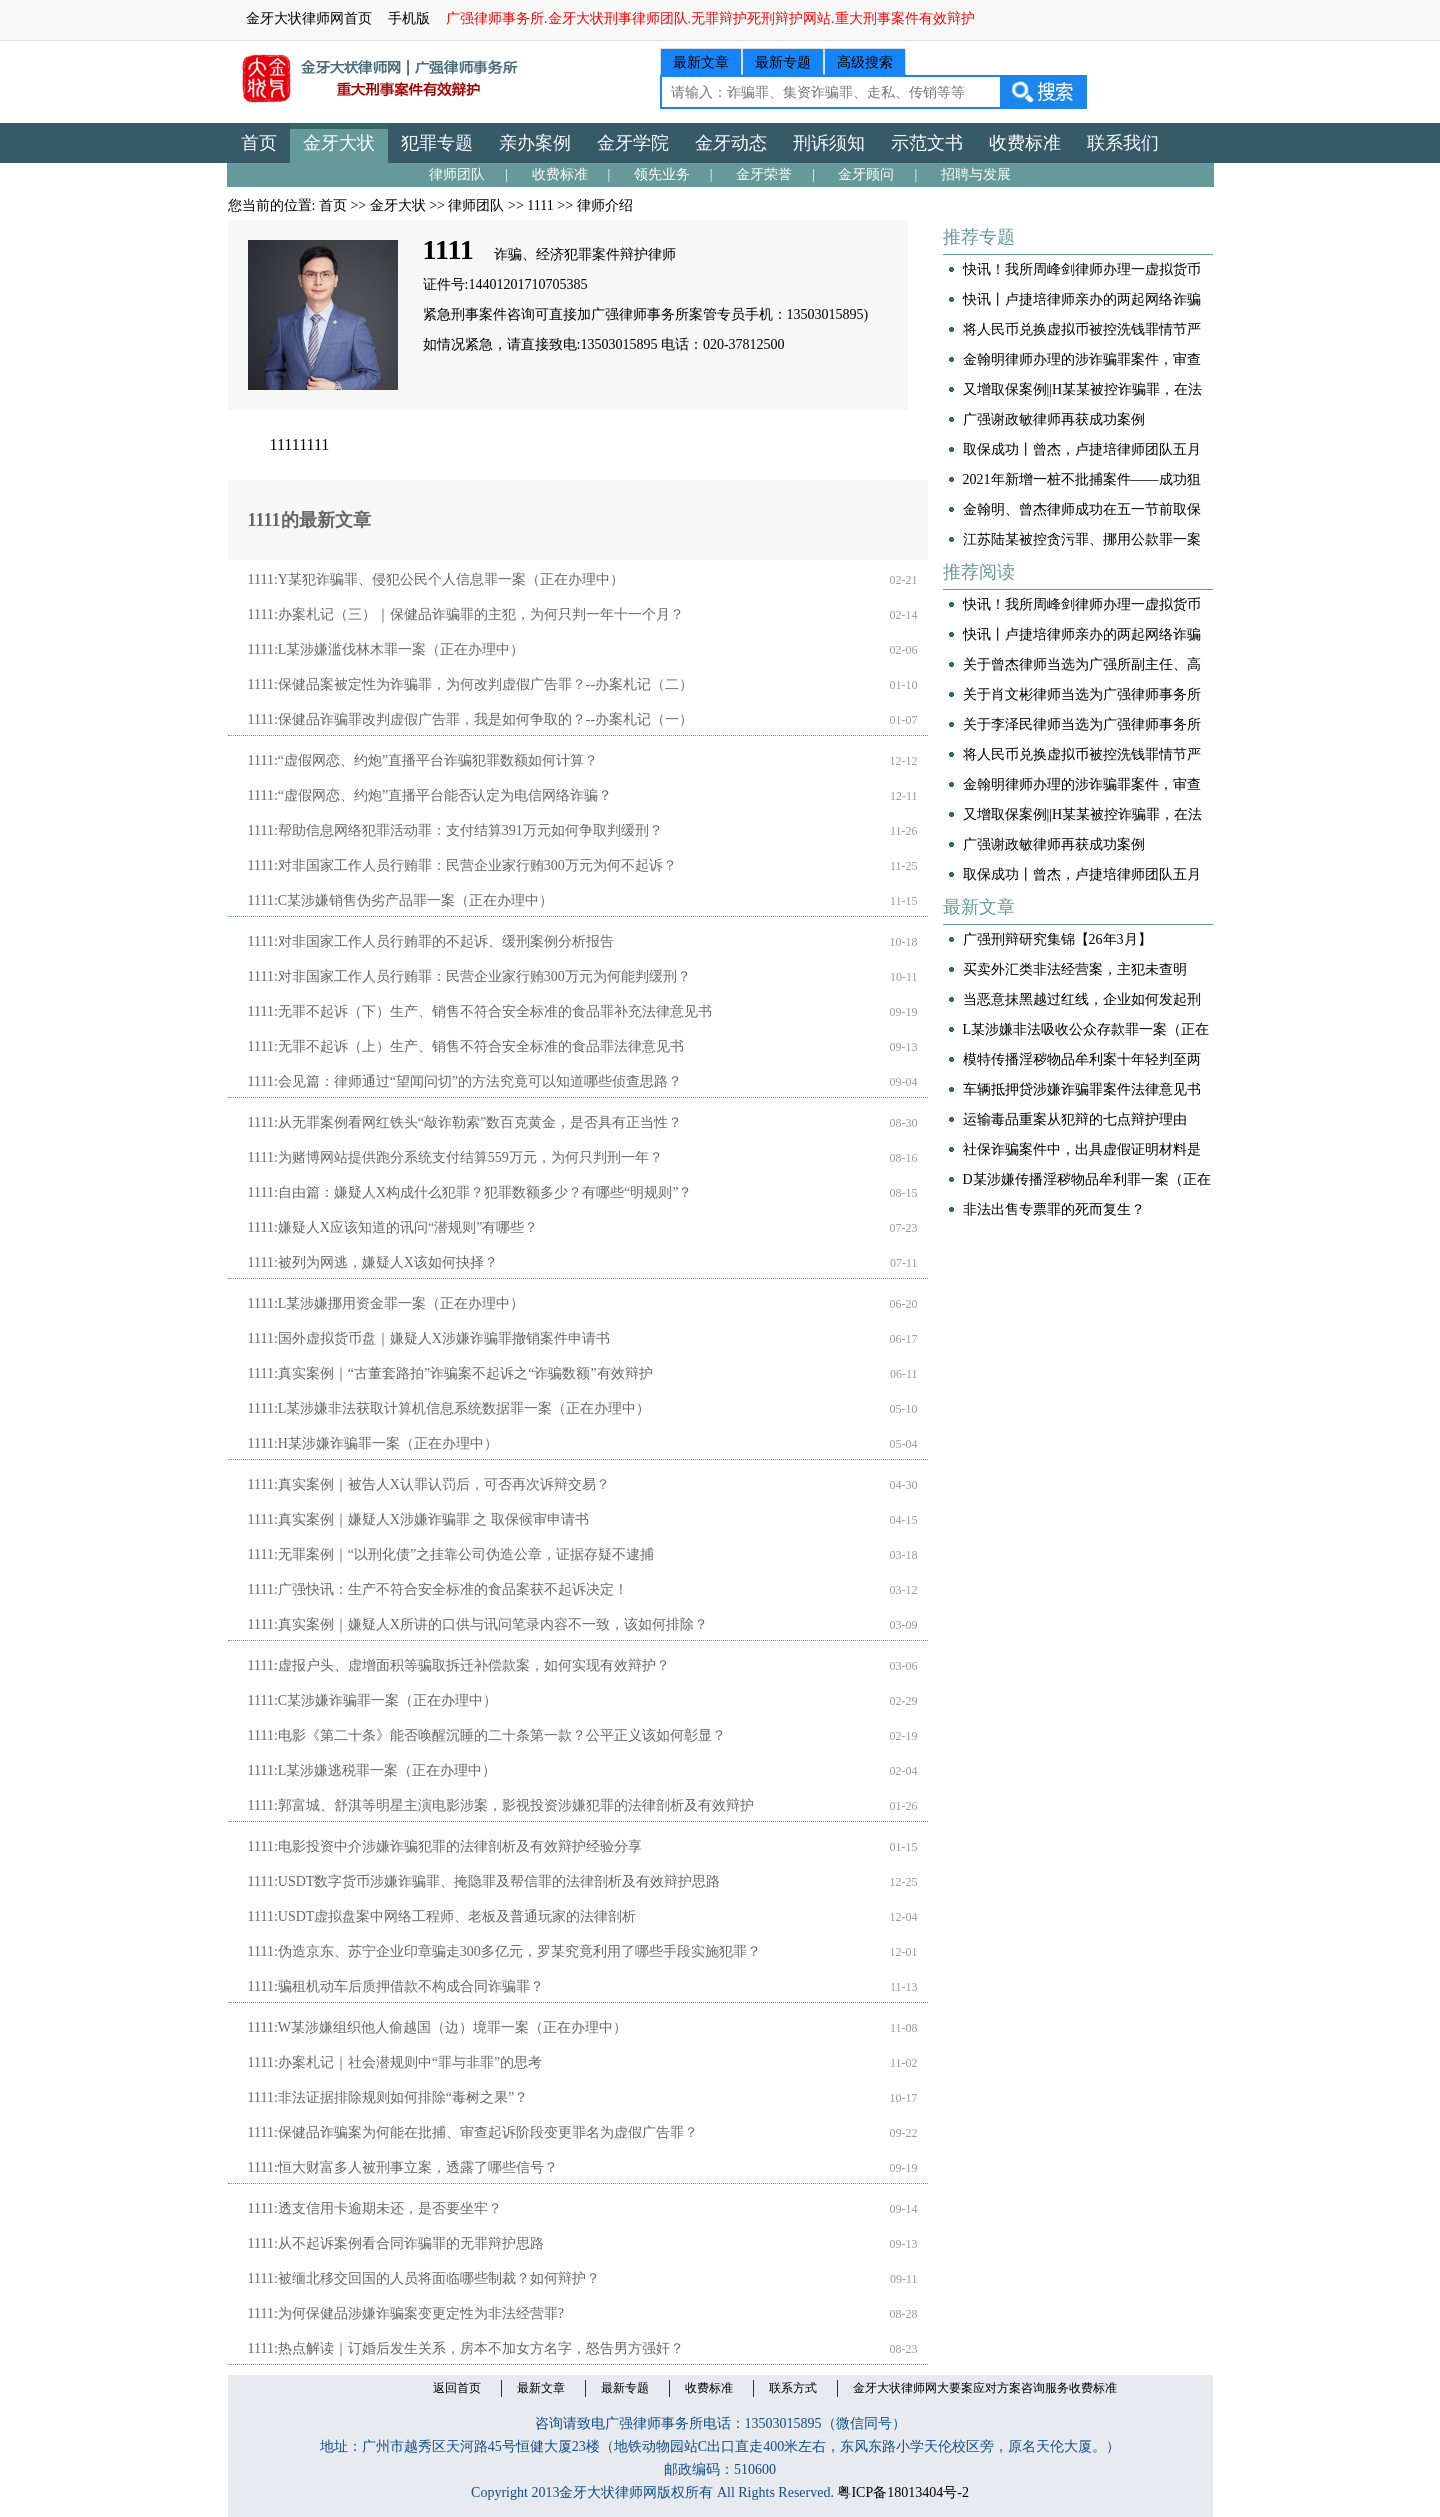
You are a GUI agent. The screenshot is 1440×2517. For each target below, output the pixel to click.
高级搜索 (865, 62)
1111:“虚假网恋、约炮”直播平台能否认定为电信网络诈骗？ (430, 795)
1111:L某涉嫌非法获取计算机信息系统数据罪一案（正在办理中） (449, 1408)
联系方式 (793, 2388)
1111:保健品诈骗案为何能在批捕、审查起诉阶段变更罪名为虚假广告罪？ (473, 2132)
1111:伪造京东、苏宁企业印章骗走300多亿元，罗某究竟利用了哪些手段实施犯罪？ (504, 1951)
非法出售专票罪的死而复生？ (1054, 1209)
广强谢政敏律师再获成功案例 (1054, 419)
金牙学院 (633, 143)
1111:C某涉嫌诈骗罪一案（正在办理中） (373, 1700)
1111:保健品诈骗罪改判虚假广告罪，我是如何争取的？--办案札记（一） (471, 719)
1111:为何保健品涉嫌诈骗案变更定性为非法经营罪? (406, 2313)
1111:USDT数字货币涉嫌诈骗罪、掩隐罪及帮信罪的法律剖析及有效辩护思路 (484, 1881)
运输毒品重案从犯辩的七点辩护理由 (1075, 1119)
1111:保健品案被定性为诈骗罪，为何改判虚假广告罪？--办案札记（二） (471, 684)
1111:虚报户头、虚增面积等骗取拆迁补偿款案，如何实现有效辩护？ (459, 1665)
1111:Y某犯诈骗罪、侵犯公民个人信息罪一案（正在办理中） (436, 579)
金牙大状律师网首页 (309, 18)
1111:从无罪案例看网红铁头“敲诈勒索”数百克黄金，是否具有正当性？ (465, 1122)
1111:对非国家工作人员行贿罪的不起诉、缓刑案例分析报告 (431, 941)
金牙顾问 (866, 174)
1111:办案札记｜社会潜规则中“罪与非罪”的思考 (395, 2062)
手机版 (409, 18)
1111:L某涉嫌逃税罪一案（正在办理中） (372, 1770)
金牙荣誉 (764, 174)
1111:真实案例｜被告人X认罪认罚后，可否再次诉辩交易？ (429, 1484)
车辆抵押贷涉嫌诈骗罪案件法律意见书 (1082, 1089)
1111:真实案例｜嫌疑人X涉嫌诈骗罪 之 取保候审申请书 (418, 1519)
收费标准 (1025, 143)
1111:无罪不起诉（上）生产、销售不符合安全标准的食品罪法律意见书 (466, 1046)
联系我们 (1123, 143)
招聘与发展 (976, 174)
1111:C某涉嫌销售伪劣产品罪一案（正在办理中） (401, 900)
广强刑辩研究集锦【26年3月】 (1057, 939)
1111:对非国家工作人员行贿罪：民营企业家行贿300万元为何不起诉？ (462, 865)
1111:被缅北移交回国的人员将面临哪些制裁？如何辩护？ (424, 2278)
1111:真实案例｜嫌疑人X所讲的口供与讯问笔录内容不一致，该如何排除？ (478, 1624)
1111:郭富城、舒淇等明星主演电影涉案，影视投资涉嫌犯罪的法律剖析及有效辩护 (501, 1805)
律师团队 (457, 174)
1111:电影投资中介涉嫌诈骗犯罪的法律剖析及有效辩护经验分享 (445, 1846)
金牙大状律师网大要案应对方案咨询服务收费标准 (985, 2388)
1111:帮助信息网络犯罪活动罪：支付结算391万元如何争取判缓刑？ (455, 830)
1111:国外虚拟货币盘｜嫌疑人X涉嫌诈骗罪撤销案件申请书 (429, 1338)
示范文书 (927, 143)
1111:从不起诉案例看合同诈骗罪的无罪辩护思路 (396, 2243)
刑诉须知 (829, 143)
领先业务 (662, 174)
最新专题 (783, 62)
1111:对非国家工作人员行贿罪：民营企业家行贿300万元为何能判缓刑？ (469, 976)
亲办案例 (535, 143)
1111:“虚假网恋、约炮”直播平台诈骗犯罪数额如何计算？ (423, 760)
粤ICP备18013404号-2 (902, 2492)
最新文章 (701, 62)
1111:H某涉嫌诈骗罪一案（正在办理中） (373, 1443)
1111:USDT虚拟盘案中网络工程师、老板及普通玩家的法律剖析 (442, 1916)
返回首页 (457, 2388)
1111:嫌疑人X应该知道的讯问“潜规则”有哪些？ (393, 1227)
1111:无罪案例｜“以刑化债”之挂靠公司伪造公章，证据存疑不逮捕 (451, 1554)
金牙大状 (339, 143)
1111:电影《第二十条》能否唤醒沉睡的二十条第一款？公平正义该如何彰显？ (487, 1735)
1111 (540, 205)
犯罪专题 (437, 143)
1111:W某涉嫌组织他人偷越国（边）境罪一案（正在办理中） (438, 2027)
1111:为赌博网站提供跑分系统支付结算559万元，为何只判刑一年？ (455, 1157)
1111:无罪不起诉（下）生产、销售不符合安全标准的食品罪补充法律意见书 (480, 1011)
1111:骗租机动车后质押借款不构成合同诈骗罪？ (396, 1986)
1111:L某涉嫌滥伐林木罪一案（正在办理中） (386, 649)
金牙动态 (731, 143)
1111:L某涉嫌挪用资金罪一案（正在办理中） (386, 1303)
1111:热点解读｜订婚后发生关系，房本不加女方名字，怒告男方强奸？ (466, 2348)
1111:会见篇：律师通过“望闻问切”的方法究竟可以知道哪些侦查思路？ (465, 1081)
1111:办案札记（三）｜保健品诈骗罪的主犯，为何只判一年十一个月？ (466, 614)
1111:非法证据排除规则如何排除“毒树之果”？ (388, 2097)
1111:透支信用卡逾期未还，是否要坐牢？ (375, 2208)
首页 (259, 143)
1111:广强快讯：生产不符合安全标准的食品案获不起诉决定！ (438, 1589)
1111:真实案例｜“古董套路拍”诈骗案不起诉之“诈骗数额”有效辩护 (450, 1373)
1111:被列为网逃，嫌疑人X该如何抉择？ (373, 1262)
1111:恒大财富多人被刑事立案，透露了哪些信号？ (403, 2167)
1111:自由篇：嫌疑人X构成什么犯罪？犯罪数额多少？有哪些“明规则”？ (470, 1192)
